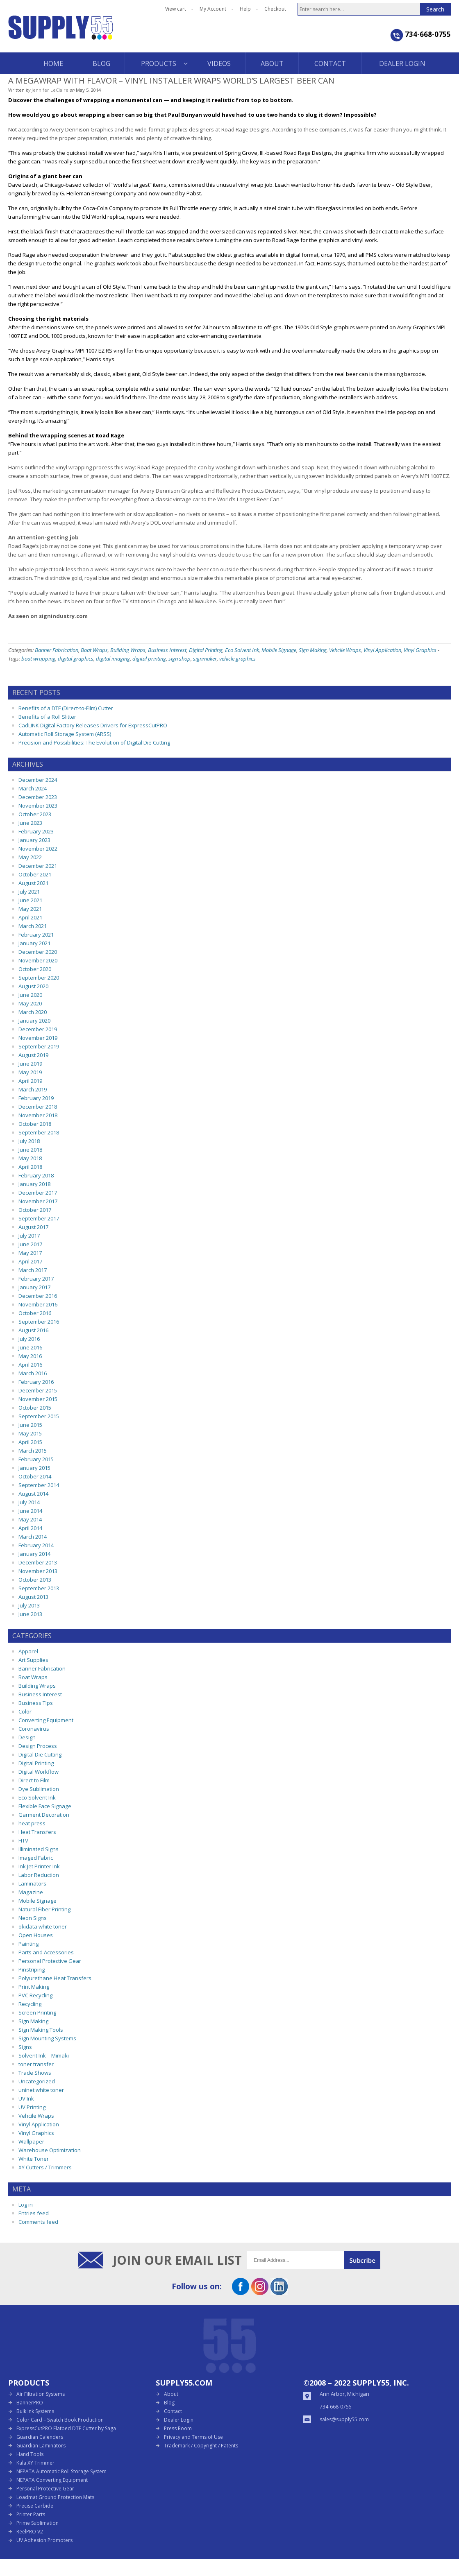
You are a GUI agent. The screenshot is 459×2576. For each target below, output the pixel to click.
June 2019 (30, 1063)
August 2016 (33, 1330)
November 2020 (37, 960)
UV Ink (26, 2098)
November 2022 (37, 848)
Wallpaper (31, 2141)
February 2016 (36, 1381)
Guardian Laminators (41, 2445)
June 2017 (30, 1244)
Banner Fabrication (56, 650)
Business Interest (167, 650)
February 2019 (36, 1098)
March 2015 (32, 1450)
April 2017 (30, 1261)
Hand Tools (29, 2454)
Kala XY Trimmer (35, 2462)
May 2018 (30, 1158)
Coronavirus (33, 1728)
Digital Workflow (38, 1771)
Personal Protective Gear (49, 1961)
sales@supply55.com (344, 2419)
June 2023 (30, 822)
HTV (23, 1840)
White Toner (33, 2158)
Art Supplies (33, 1660)
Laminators (32, 1883)
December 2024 (37, 779)
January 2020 (34, 1020)
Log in (25, 2204)
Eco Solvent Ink (242, 650)
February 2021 (36, 934)
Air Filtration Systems (40, 2393)
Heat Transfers (37, 1832)
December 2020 (37, 951)
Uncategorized (36, 2081)
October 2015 (34, 1407)
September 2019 (38, 1046)
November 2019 (37, 1037)
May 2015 (30, 1433)
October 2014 (34, 1476)
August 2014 (33, 1493)
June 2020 (30, 994)
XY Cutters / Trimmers (45, 2167)
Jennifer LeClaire (50, 90)
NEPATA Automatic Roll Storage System (61, 2471)
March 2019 (32, 1089)
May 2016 (30, 1356)
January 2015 (34, 1467)
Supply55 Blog (90, 34)
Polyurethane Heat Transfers (54, 1978)
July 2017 (29, 1235)
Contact (173, 2411)
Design (27, 1737)
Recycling (29, 2004)
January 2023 (34, 840)
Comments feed (38, 2221)
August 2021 (33, 883)
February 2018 (36, 1175)
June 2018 (30, 1149)
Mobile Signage (278, 650)
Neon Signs (32, 1918)
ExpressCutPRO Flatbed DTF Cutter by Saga (66, 2428)
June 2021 (30, 900)
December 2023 (37, 797)
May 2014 (30, 1519)
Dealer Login (178, 2419)
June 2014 (30, 1510)
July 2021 (29, 891)
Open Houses (35, 1935)
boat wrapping (38, 658)
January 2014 (34, 1553)
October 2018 (34, 1123)
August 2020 (33, 986)
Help (245, 8)
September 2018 (38, 1132)
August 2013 (33, 1596)
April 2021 (30, 917)
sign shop (179, 658)
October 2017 (34, 1209)
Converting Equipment (45, 1720)
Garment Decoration (43, 1814)
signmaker (205, 658)
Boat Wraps (94, 650)
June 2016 (30, 1347)
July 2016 (29, 1338)
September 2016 (38, 1321)
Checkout (275, 8)
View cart (175, 8)
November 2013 (37, 1571)
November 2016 (37, 1304)
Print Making (33, 1986)
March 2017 (32, 1270)
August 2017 (33, 1227)
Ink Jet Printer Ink (39, 1866)
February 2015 (36, 1459)
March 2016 (32, 1373)
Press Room (178, 2428)
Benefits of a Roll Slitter (47, 716)
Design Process (37, 1746)
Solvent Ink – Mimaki (43, 2055)
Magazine (30, 1892)
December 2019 (37, 1029)
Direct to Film (34, 1780)
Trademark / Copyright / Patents (201, 2445)
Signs (25, 2047)
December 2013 (37, 1562)
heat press (31, 1823)
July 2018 (29, 1141)
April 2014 (30, 1528)
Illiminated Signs (38, 1849)
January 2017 (34, 1287)
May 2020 (30, 1003)
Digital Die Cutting (39, 1754)
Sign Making (313, 650)
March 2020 (32, 1012)
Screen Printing (37, 2012)
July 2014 (29, 1502)
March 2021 (32, 926)
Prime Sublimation (37, 2522)
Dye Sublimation (38, 1789)
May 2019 (30, 1072)
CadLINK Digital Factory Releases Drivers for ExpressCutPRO (92, 725)
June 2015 (30, 1424)
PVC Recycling (35, 1995)
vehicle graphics (237, 658)
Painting (28, 1943)
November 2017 (37, 1201)
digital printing (149, 658)
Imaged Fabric (35, 1857)
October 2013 (34, 1579)
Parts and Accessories (46, 1952)
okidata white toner (42, 1926)
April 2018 (30, 1166)
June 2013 (30, 1614)
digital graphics (75, 658)
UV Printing (31, 2107)
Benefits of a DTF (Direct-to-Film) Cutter (65, 708)
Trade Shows (34, 2072)
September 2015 (38, 1416)
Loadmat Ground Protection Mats (55, 2497)
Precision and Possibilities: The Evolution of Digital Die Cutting (94, 742)
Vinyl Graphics (420, 650)
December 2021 (37, 865)
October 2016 (34, 1313)
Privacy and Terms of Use (193, 2436)
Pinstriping (31, 1969)
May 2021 (30, 908)
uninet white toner (41, 2090)
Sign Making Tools (40, 2029)
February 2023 (36, 831)
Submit (362, 2260)
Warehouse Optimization (49, 2150)
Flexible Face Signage (44, 1806)
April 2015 (30, 1442)
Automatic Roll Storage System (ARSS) (64, 734)
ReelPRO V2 (29, 2531)
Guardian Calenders (39, 2436)
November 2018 (37, 1115)
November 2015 (37, 1399)
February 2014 (36, 1545)
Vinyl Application (382, 650)
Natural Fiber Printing (44, 1909)
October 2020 (34, 969)
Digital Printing (206, 650)
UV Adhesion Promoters (44, 2540)
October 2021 (34, 874)
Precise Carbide (34, 2505)
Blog (169, 2402)
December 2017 (37, 1192)
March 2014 (32, 1536)
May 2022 (30, 857)
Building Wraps (127, 650)
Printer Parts (30, 2514)
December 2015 (37, 1390)
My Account (213, 8)
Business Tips (35, 1703)
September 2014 (38, 1485)
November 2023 (37, 805)
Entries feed (33, 2213)
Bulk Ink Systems (35, 2411)
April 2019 (30, 1080)
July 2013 (29, 1605)
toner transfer (36, 2064)
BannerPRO (29, 2402)
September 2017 (38, 1218)
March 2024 (32, 788)
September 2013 (38, 1588)
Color (25, 1711)
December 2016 (37, 1295)
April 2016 (30, 1364)
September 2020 (38, 977)
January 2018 (34, 1184)
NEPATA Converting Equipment (52, 2479)
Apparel (28, 1651)
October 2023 (34, 814)
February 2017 (36, 1278)
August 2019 (33, 1055)
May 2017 (30, 1252)
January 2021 (34, 943)
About (171, 2393)
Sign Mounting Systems (47, 2038)
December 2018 (37, 1106)
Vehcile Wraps (345, 650)
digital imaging (113, 658)
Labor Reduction (38, 1875)
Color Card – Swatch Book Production (60, 2419)
